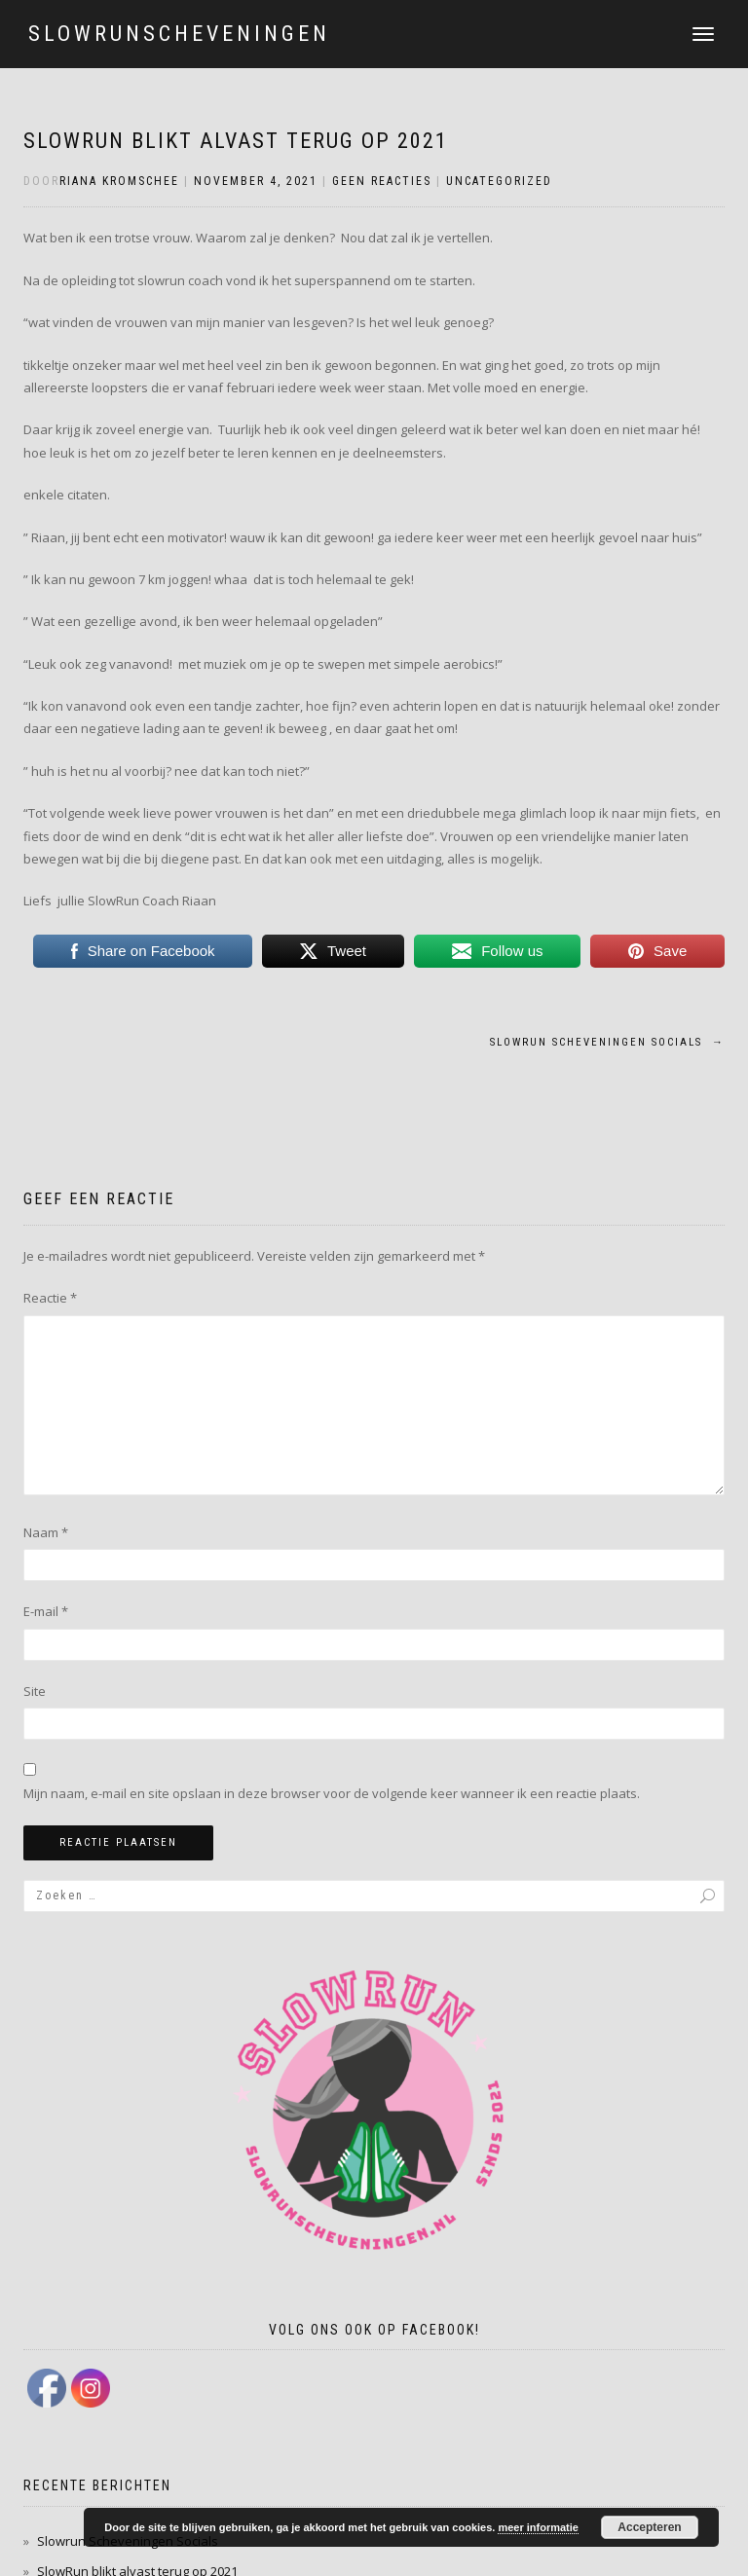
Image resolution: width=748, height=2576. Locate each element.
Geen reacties (381, 181)
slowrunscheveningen (179, 34)
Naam (45, 1532)
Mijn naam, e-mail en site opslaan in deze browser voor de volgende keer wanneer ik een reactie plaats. (331, 1793)
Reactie (50, 1297)
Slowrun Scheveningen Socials (607, 1042)
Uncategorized (499, 181)
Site (34, 1691)
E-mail (45, 1611)
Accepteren (649, 2527)
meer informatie (538, 2527)
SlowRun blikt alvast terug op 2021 (235, 141)
